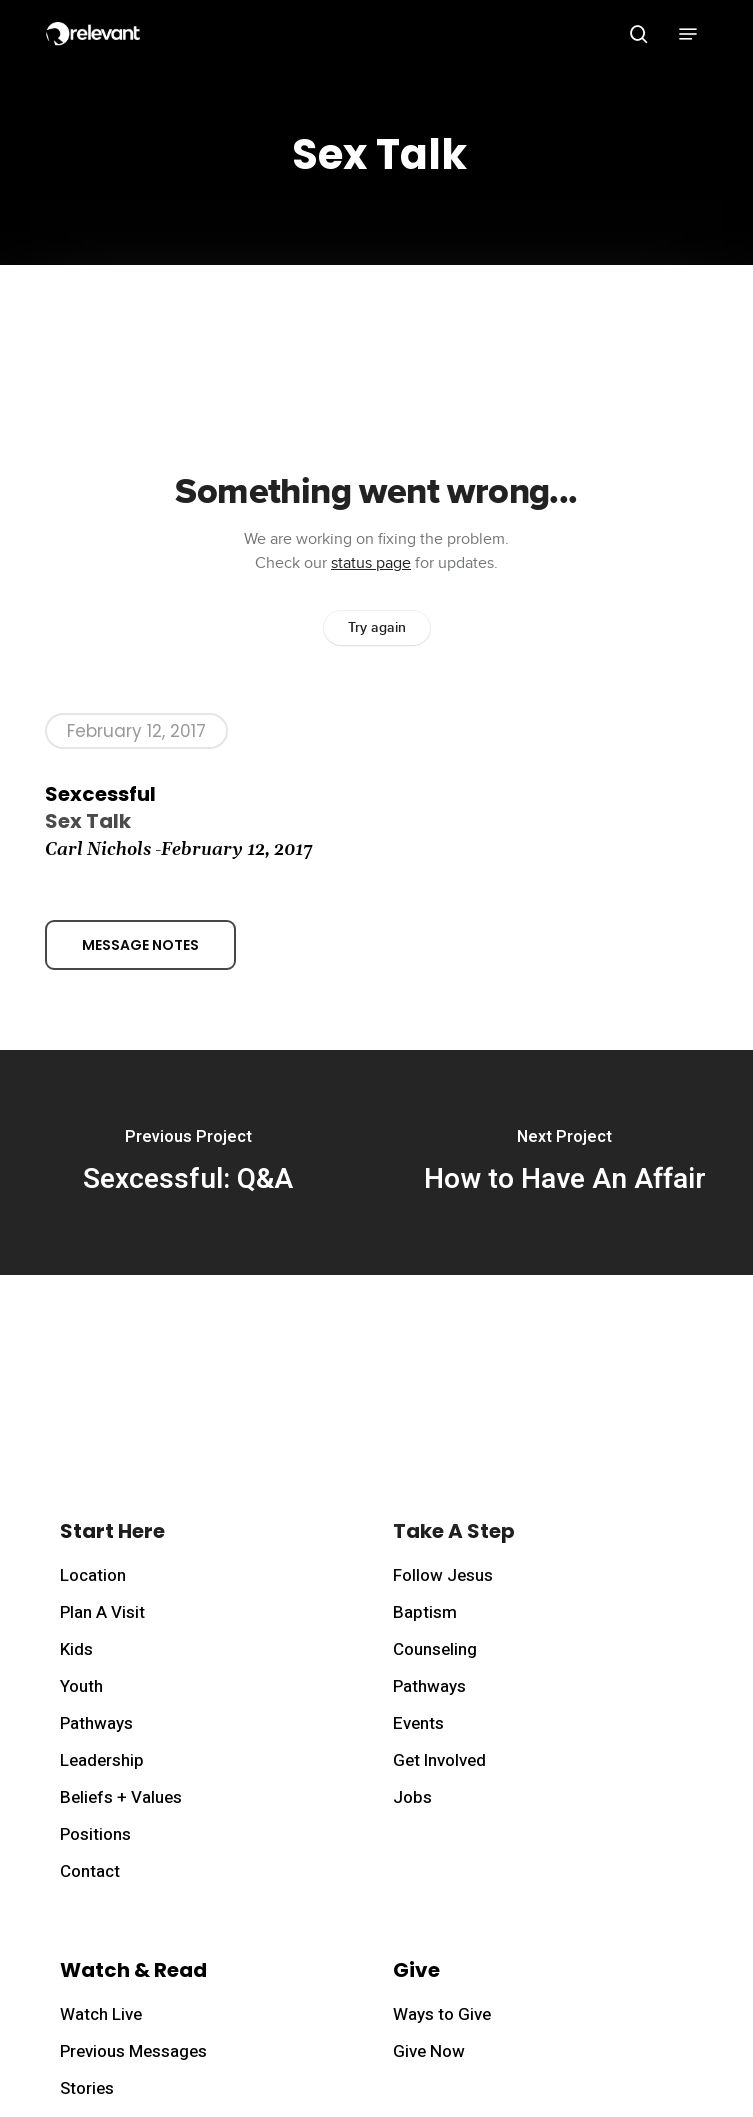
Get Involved (439, 1760)
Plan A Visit (102, 1612)
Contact (90, 1871)
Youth (81, 1686)
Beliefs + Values (121, 1797)
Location (93, 1575)
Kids (76, 1649)
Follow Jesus (443, 1575)
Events (418, 1723)
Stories (87, 2088)
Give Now (429, 2051)
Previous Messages (133, 2051)
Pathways (96, 1723)
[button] (688, 34)
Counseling (435, 1649)
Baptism (425, 1612)
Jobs (412, 1797)
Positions (95, 1834)
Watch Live (101, 2014)
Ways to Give (442, 2014)
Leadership (102, 1760)
